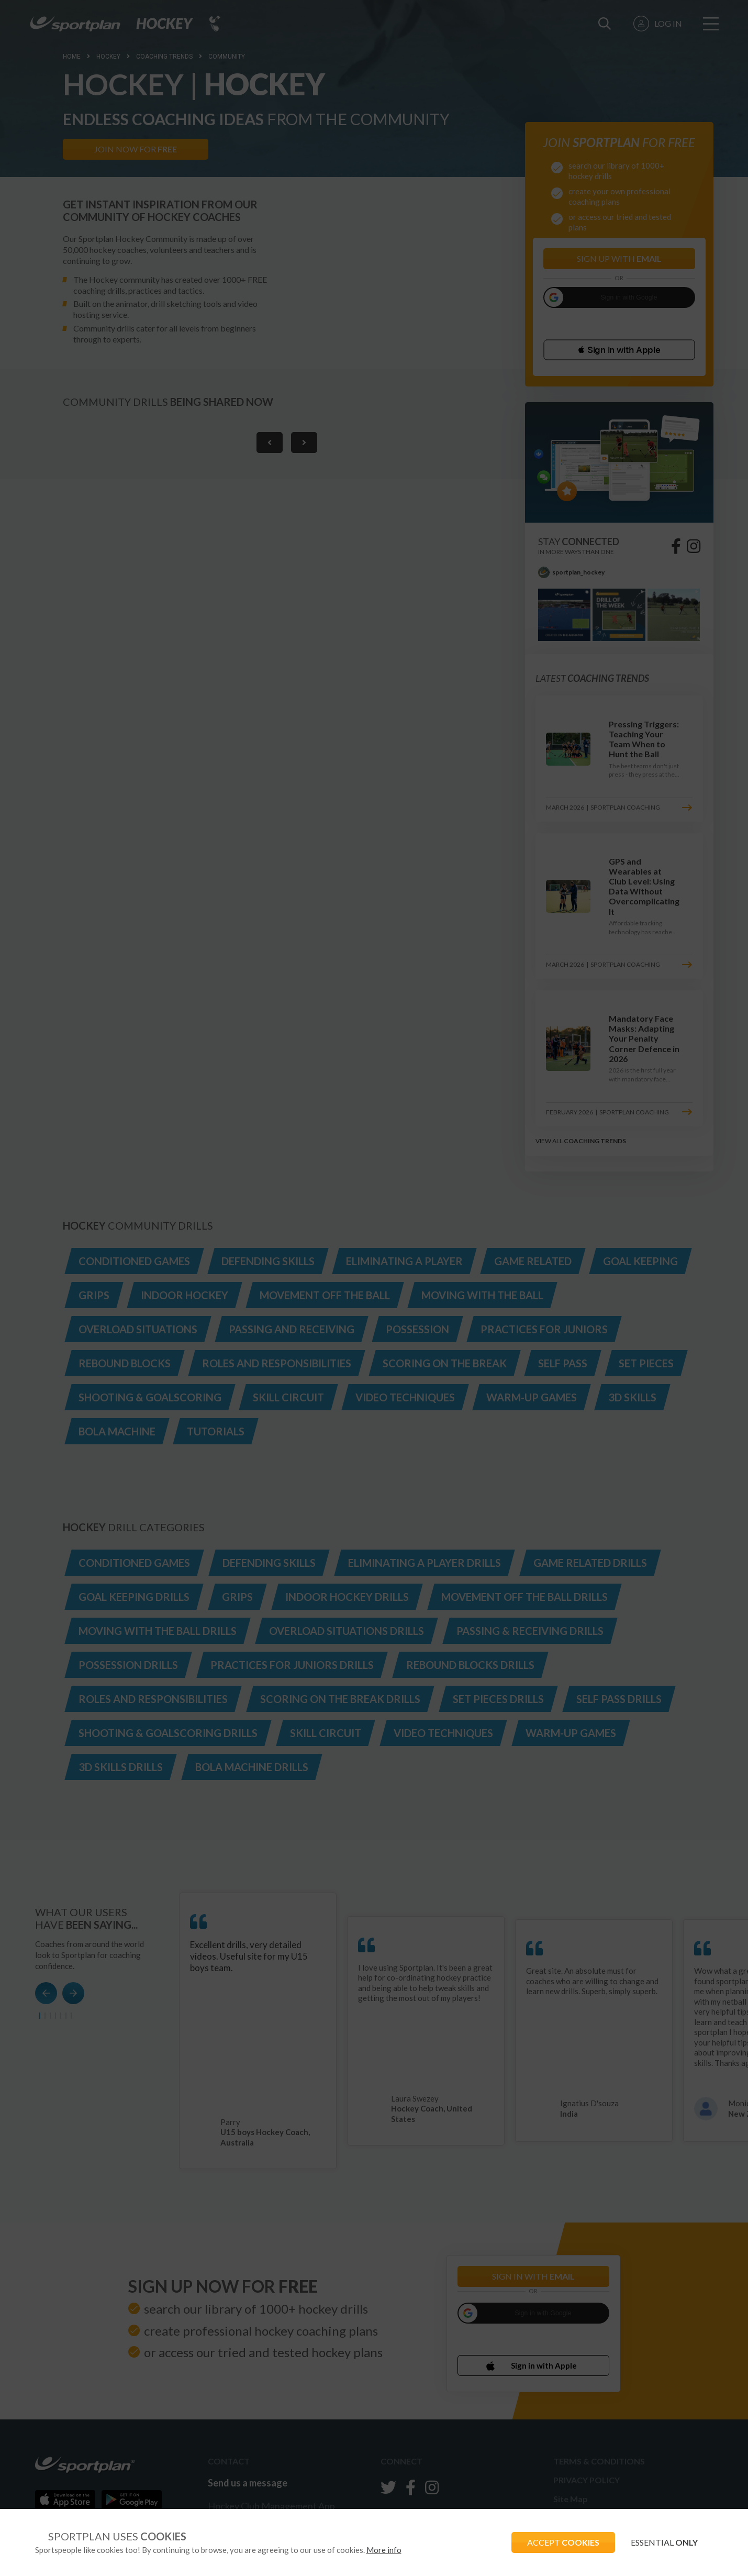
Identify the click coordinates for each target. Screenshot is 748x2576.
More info (383, 2550)
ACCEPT (563, 2542)
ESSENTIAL (664, 2542)
